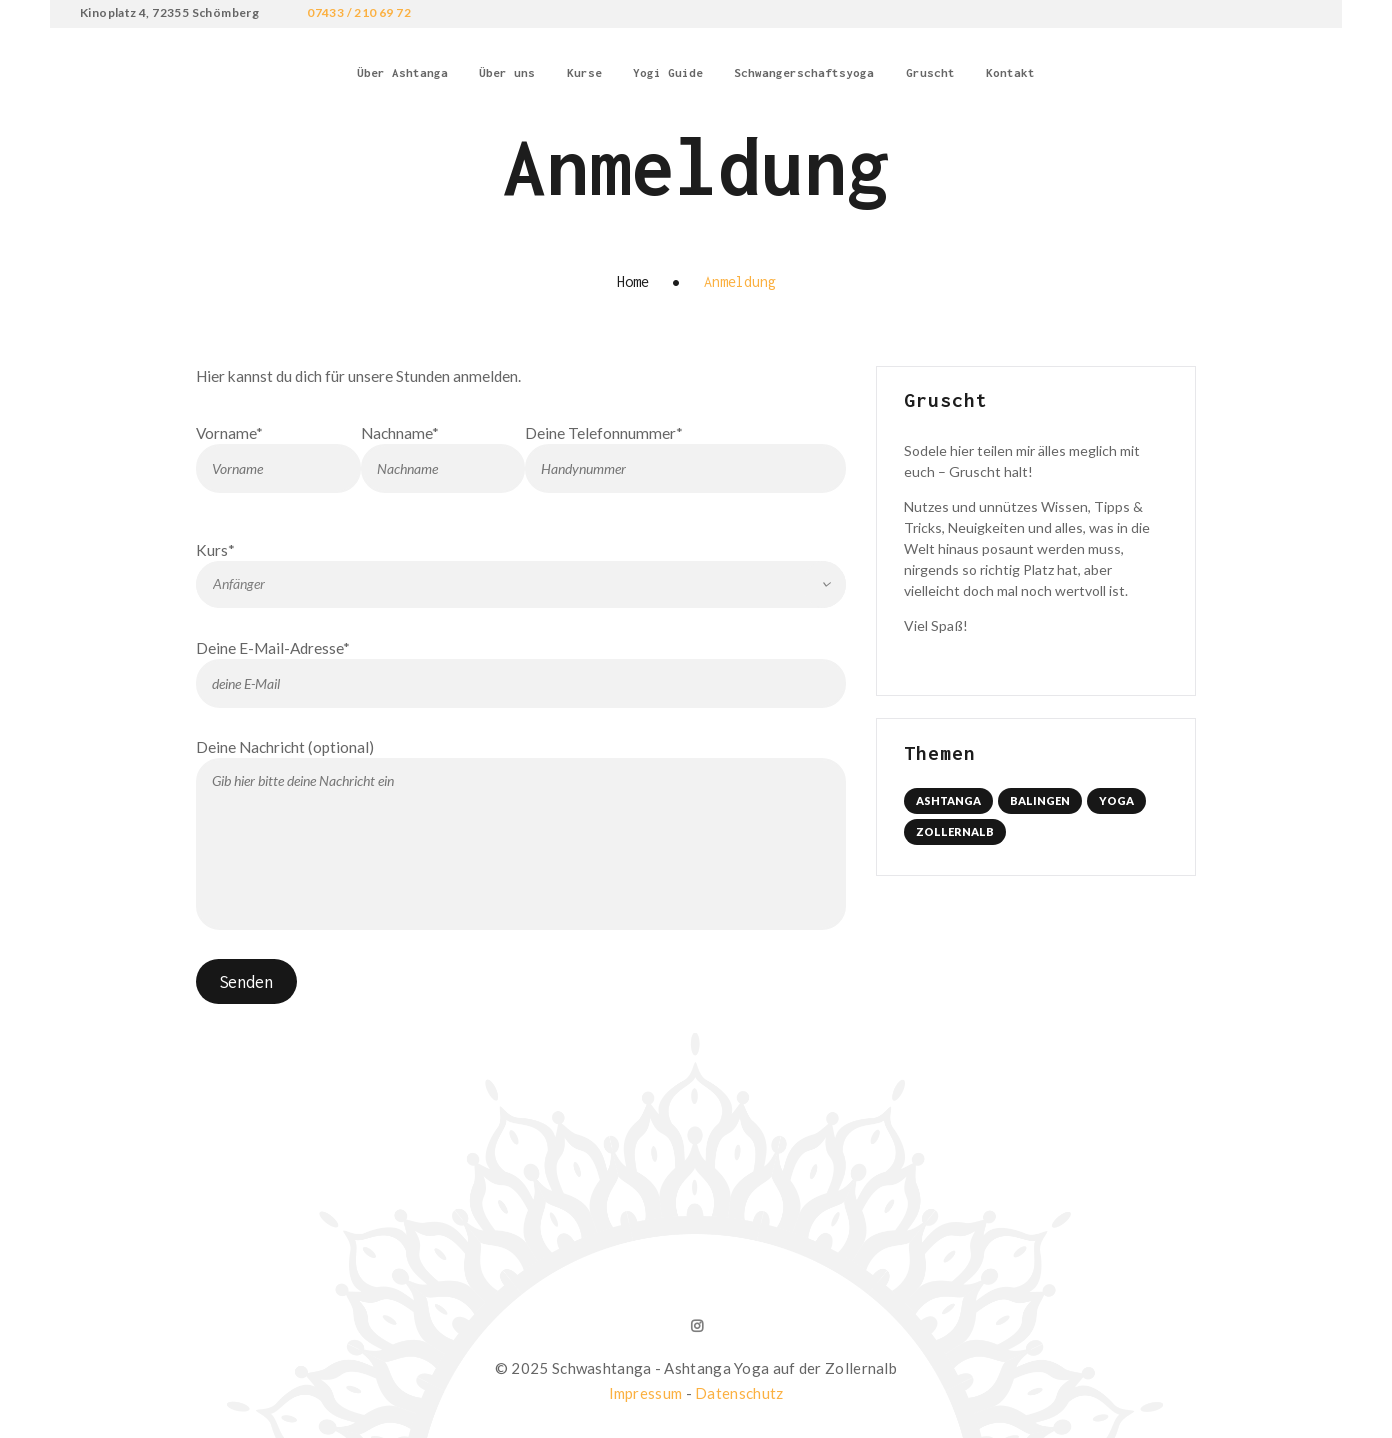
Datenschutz (739, 1388)
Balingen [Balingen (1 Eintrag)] (1040, 800)
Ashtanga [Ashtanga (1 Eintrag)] (948, 800)
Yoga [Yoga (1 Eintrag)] (1116, 800)
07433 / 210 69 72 (359, 12)
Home (633, 281)
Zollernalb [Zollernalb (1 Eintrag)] (955, 831)
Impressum (646, 1388)
